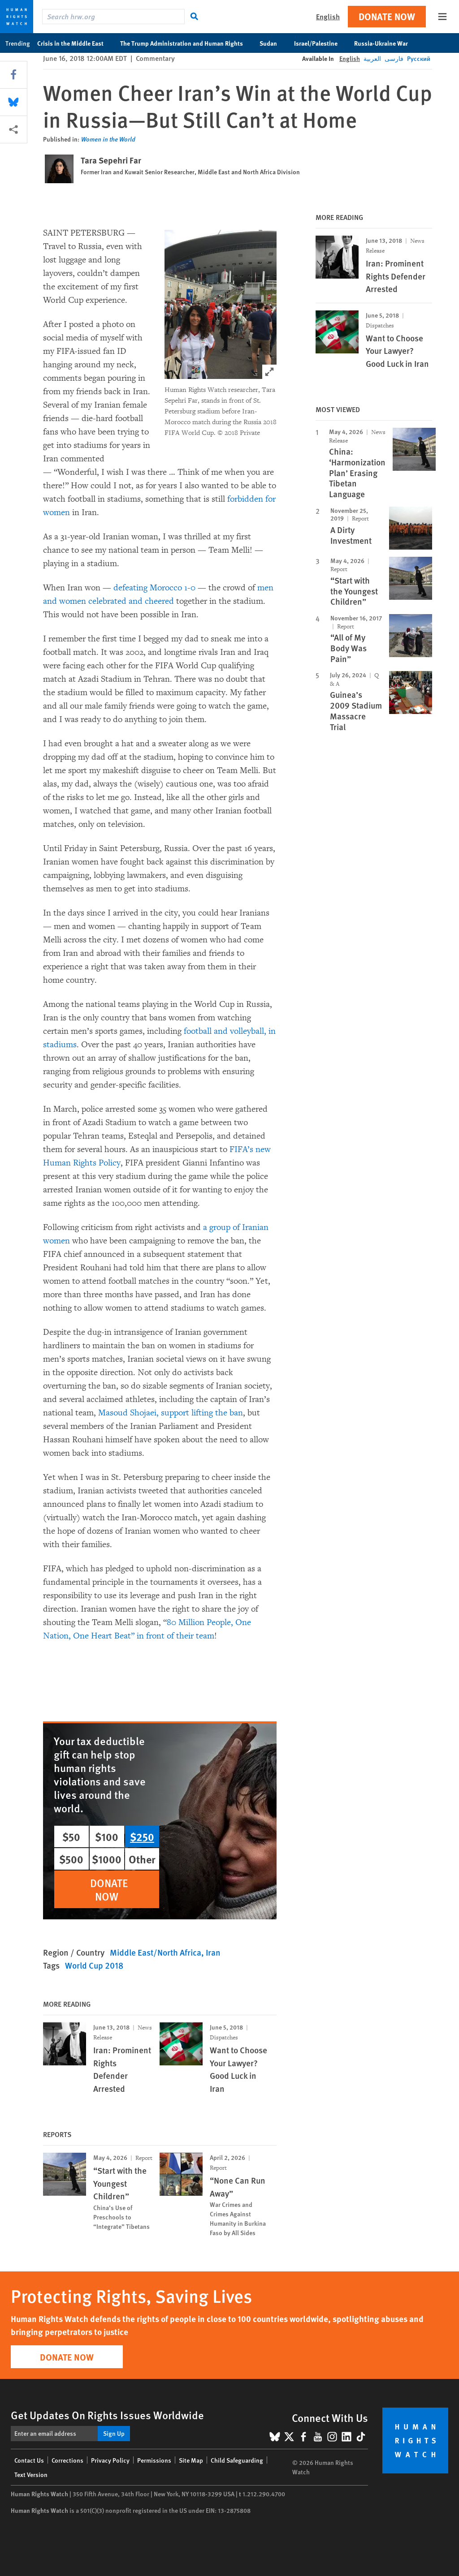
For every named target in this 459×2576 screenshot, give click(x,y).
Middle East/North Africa (155, 1952)
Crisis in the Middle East (75, 43)
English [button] (328, 16)
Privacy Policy (110, 2460)
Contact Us (29, 2460)
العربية (372, 58)
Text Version (31, 2474)
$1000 (106, 1858)
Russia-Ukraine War (385, 43)
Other (142, 1858)
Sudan (273, 43)
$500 (71, 1858)
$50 (71, 1836)
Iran (213, 1952)
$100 (106, 1836)
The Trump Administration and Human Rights (186, 43)
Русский (418, 58)
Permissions (154, 2460)
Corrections (67, 2460)
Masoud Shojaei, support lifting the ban (170, 1412)
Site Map (191, 2460)
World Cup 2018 (94, 1965)
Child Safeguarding (237, 2460)
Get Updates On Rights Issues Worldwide (107, 2414)
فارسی (394, 58)
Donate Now (387, 16)
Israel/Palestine (320, 43)
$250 (142, 1836)
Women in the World (108, 139)
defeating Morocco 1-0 (154, 587)
